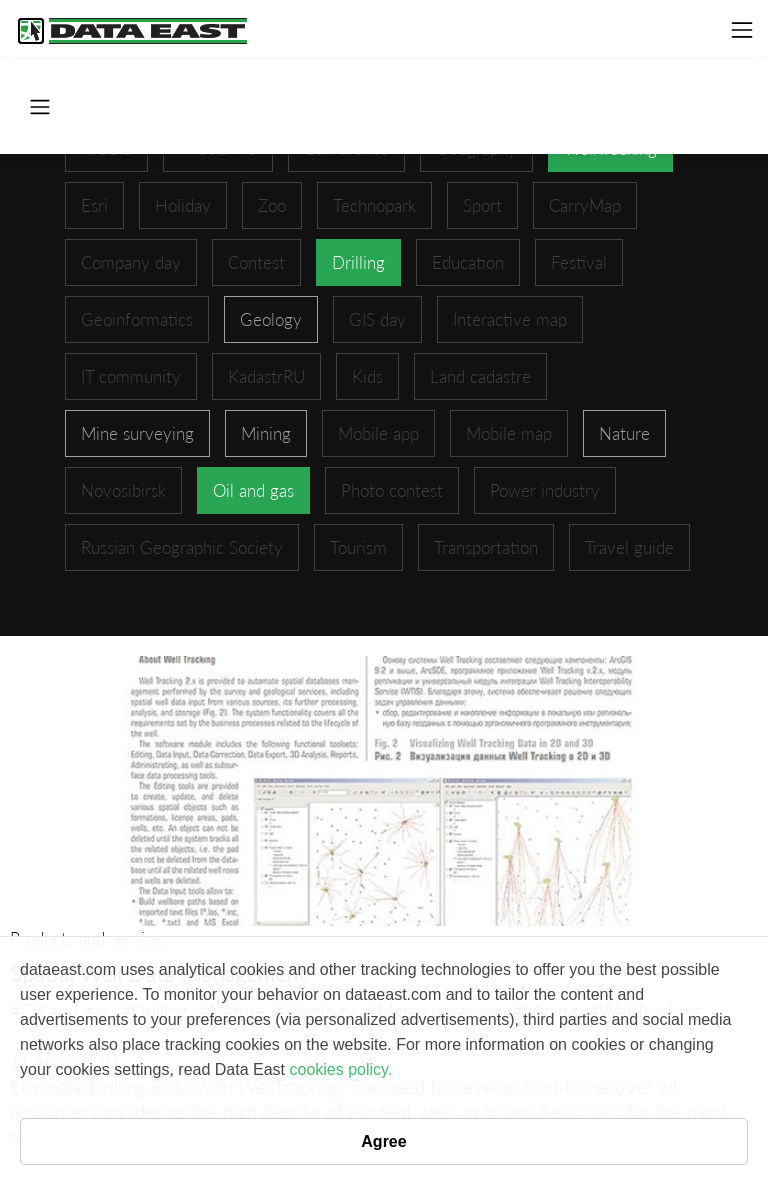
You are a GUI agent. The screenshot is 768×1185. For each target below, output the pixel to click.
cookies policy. (340, 1069)
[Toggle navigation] (742, 30)
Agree (383, 1141)
